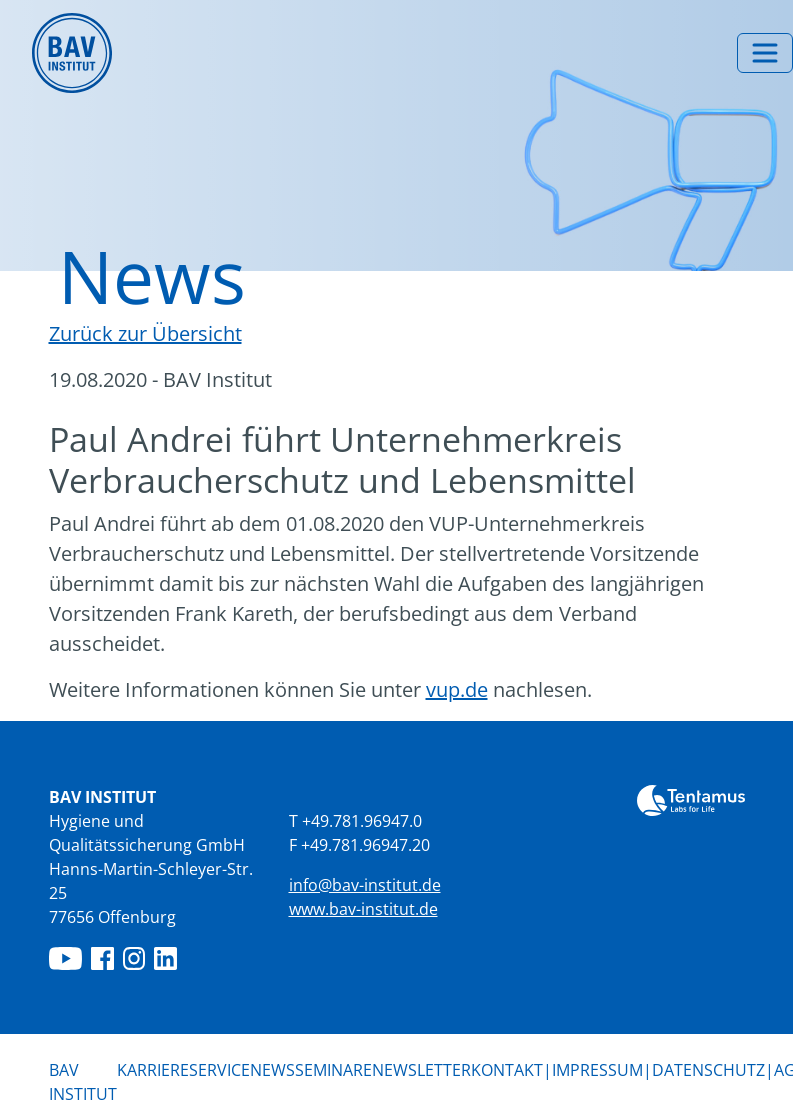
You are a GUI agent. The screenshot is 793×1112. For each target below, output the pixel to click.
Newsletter (421, 1070)
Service (219, 1070)
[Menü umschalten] (765, 53)
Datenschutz (708, 1070)
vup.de (457, 689)
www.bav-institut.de (363, 909)
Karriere (153, 1070)
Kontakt (507, 1070)
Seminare (333, 1070)
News (272, 1069)
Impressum (597, 1070)
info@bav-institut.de (365, 885)
